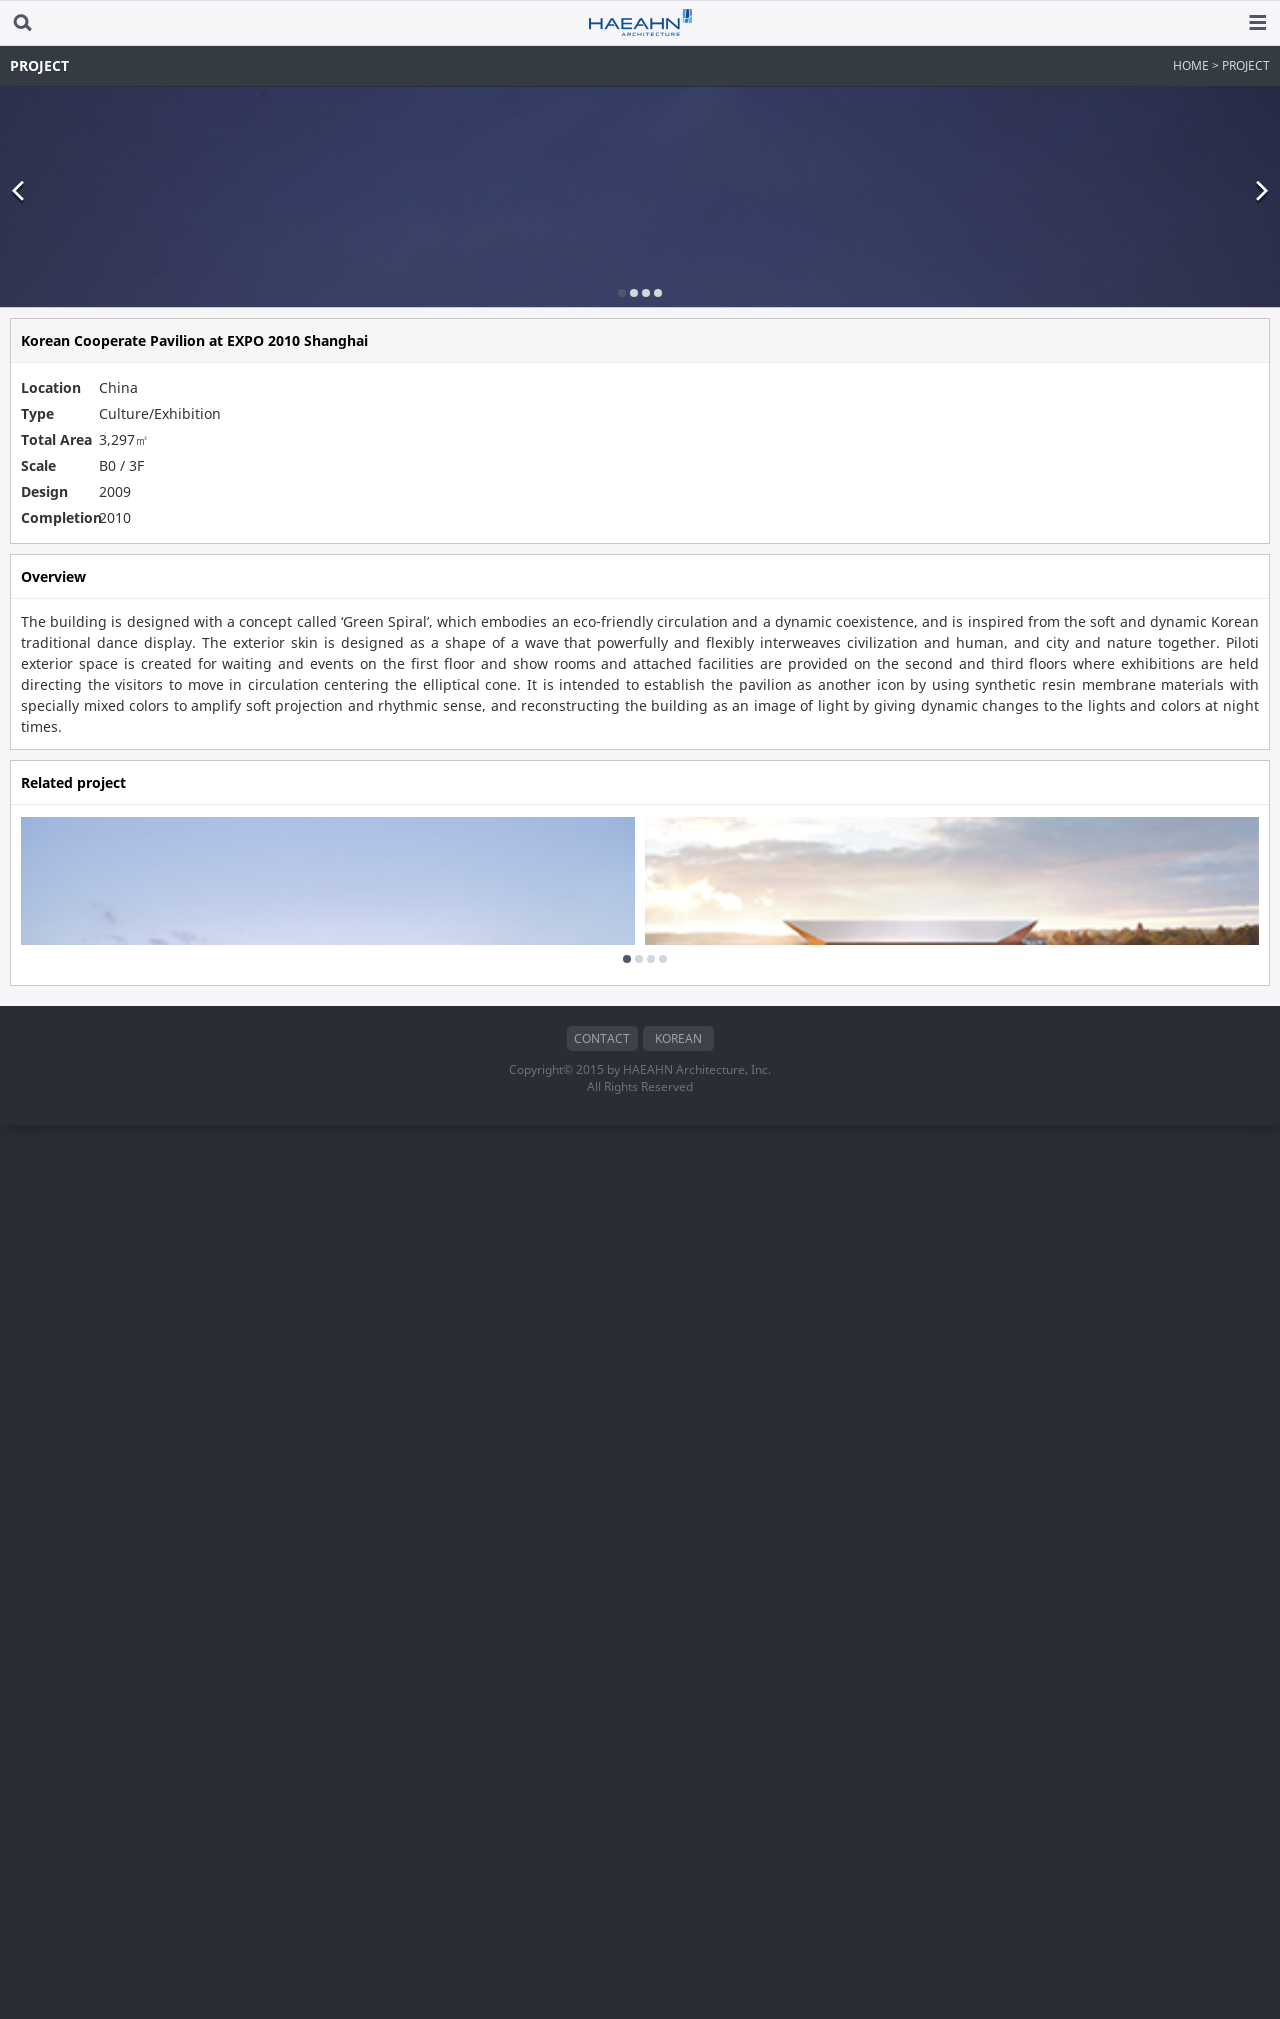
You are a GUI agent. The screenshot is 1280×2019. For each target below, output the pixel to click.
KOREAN (678, 1932)
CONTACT (602, 1932)
